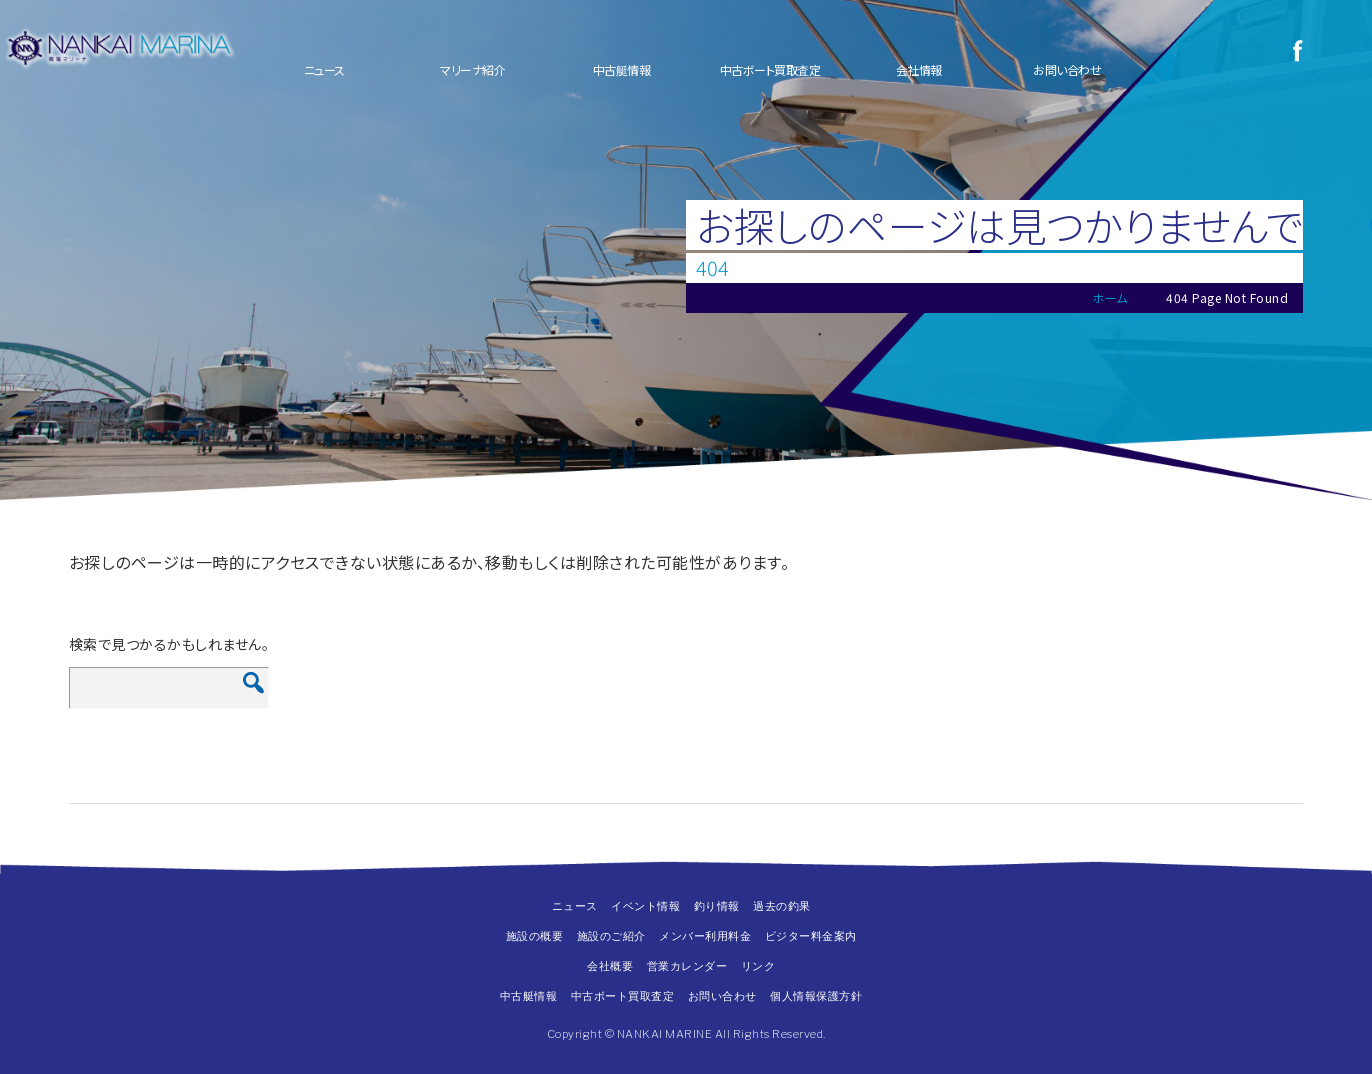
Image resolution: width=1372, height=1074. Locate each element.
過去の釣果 (782, 906)
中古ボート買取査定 (770, 69)
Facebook (1297, 50)
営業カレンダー (687, 966)
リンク (758, 966)
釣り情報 (717, 906)
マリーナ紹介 (472, 69)
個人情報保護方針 (816, 996)
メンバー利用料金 (705, 936)
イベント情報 (645, 906)
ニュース (324, 69)
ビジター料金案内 (811, 936)
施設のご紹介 (611, 936)
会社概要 (610, 966)
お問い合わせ (1067, 69)
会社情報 (919, 69)
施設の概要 (535, 936)
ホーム (1110, 297)
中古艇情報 (622, 69)
